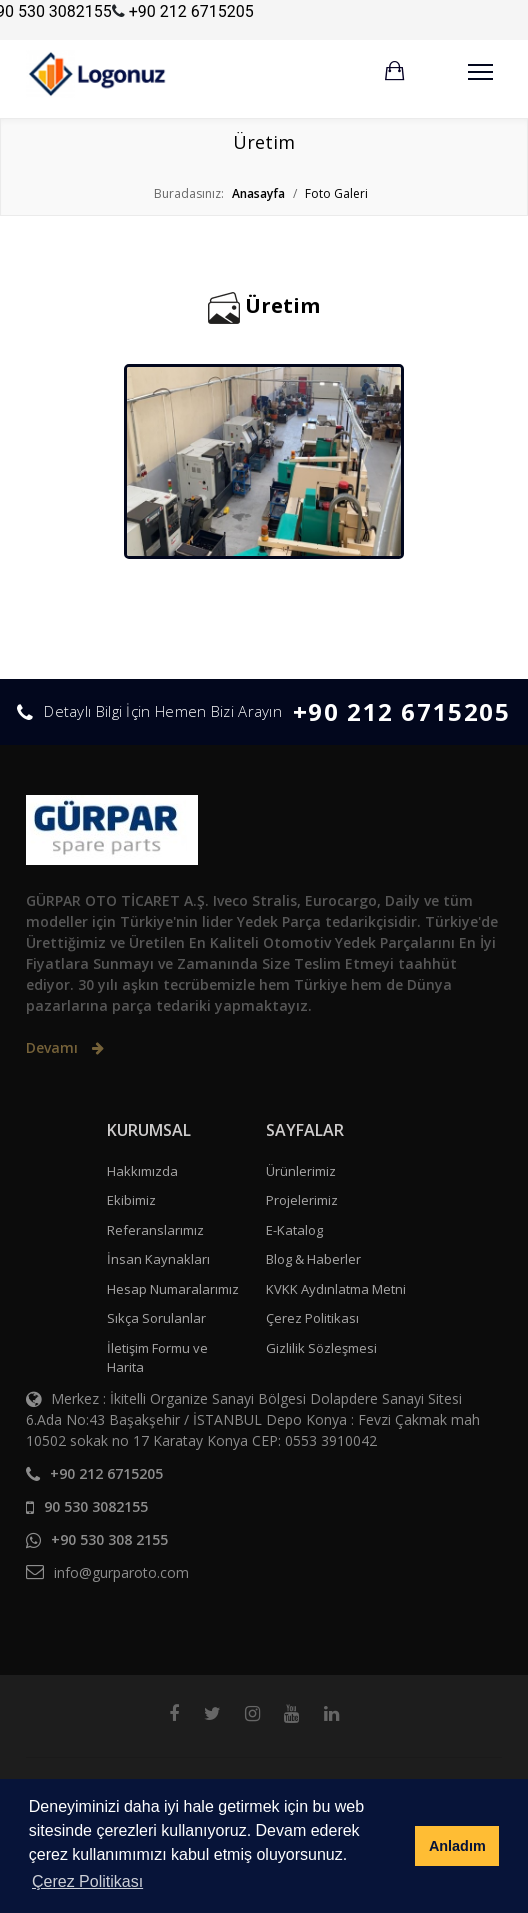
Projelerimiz (302, 1200)
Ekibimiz (131, 1200)
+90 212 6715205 (191, 11)
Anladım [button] (457, 1846)
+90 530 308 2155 (109, 1539)
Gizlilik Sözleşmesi (321, 1348)
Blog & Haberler (313, 1259)
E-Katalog (294, 1230)
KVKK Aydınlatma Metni (336, 1289)
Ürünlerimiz (301, 1171)
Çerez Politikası (312, 1318)
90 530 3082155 (96, 1506)
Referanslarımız (155, 1230)
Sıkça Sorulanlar (156, 1318)
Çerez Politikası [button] (87, 1881)
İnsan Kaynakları (158, 1259)
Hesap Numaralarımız (173, 1289)
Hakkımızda (142, 1171)
